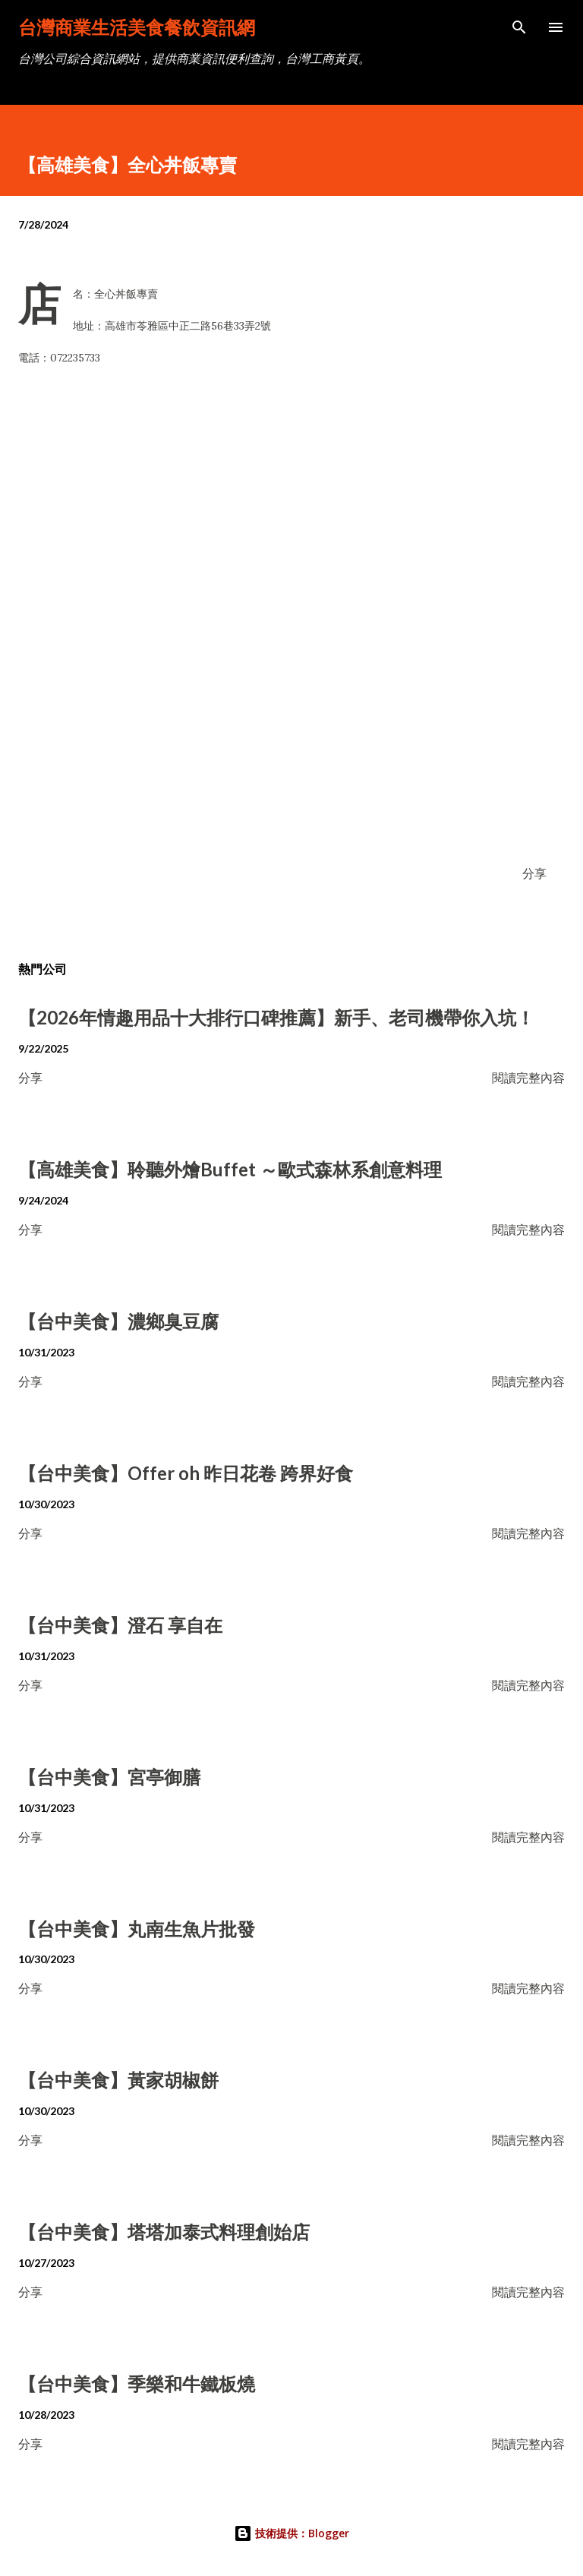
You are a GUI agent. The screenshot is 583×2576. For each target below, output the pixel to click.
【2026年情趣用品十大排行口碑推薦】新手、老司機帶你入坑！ (276, 1017)
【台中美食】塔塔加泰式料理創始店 (164, 2232)
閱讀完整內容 (528, 1077)
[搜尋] (519, 27)
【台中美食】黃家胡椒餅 (118, 2080)
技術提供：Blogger (291, 2533)
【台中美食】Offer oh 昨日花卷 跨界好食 (185, 1473)
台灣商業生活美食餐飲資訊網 (136, 27)
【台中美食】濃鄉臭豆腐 (118, 1321)
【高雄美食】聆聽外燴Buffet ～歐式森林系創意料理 (230, 1169)
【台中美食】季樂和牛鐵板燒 (136, 2383)
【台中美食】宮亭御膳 (109, 1777)
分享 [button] (534, 873)
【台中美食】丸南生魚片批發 (136, 1929)
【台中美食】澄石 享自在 (120, 1625)
